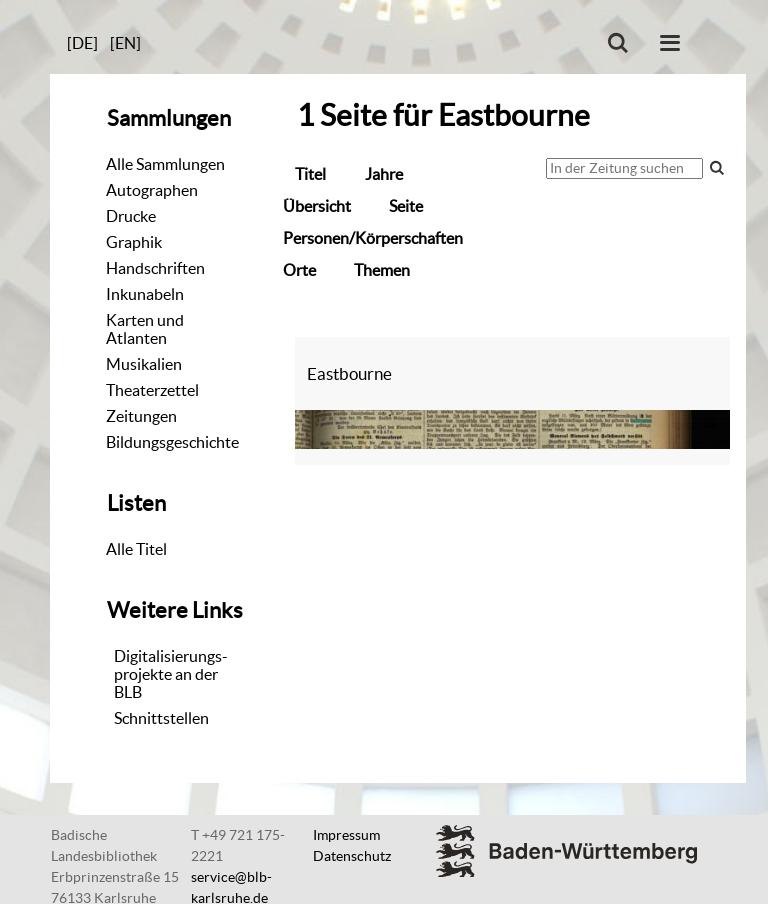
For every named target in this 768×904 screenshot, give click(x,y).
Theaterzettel (152, 390)
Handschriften (155, 268)
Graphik (134, 242)
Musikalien (144, 364)
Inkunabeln (145, 294)
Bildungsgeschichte (172, 442)
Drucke (131, 216)
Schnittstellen (161, 718)
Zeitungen (141, 416)
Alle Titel (136, 549)
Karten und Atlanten (145, 329)
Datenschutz (352, 856)
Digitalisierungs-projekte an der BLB (171, 674)
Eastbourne (349, 373)
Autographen (152, 190)
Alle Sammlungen (165, 164)
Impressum (346, 835)
